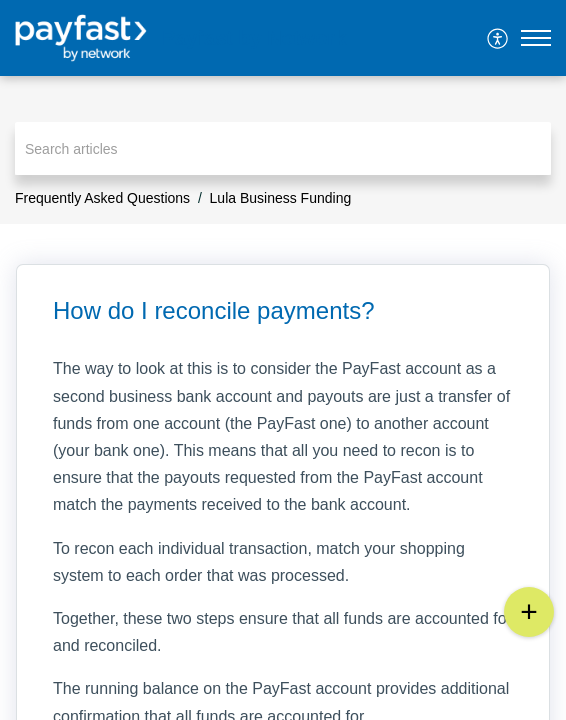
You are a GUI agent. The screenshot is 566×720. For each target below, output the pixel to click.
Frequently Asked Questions (102, 198)
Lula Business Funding (281, 198)
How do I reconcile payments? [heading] (214, 310)
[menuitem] (498, 38)
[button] (498, 38)
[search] (283, 148)
